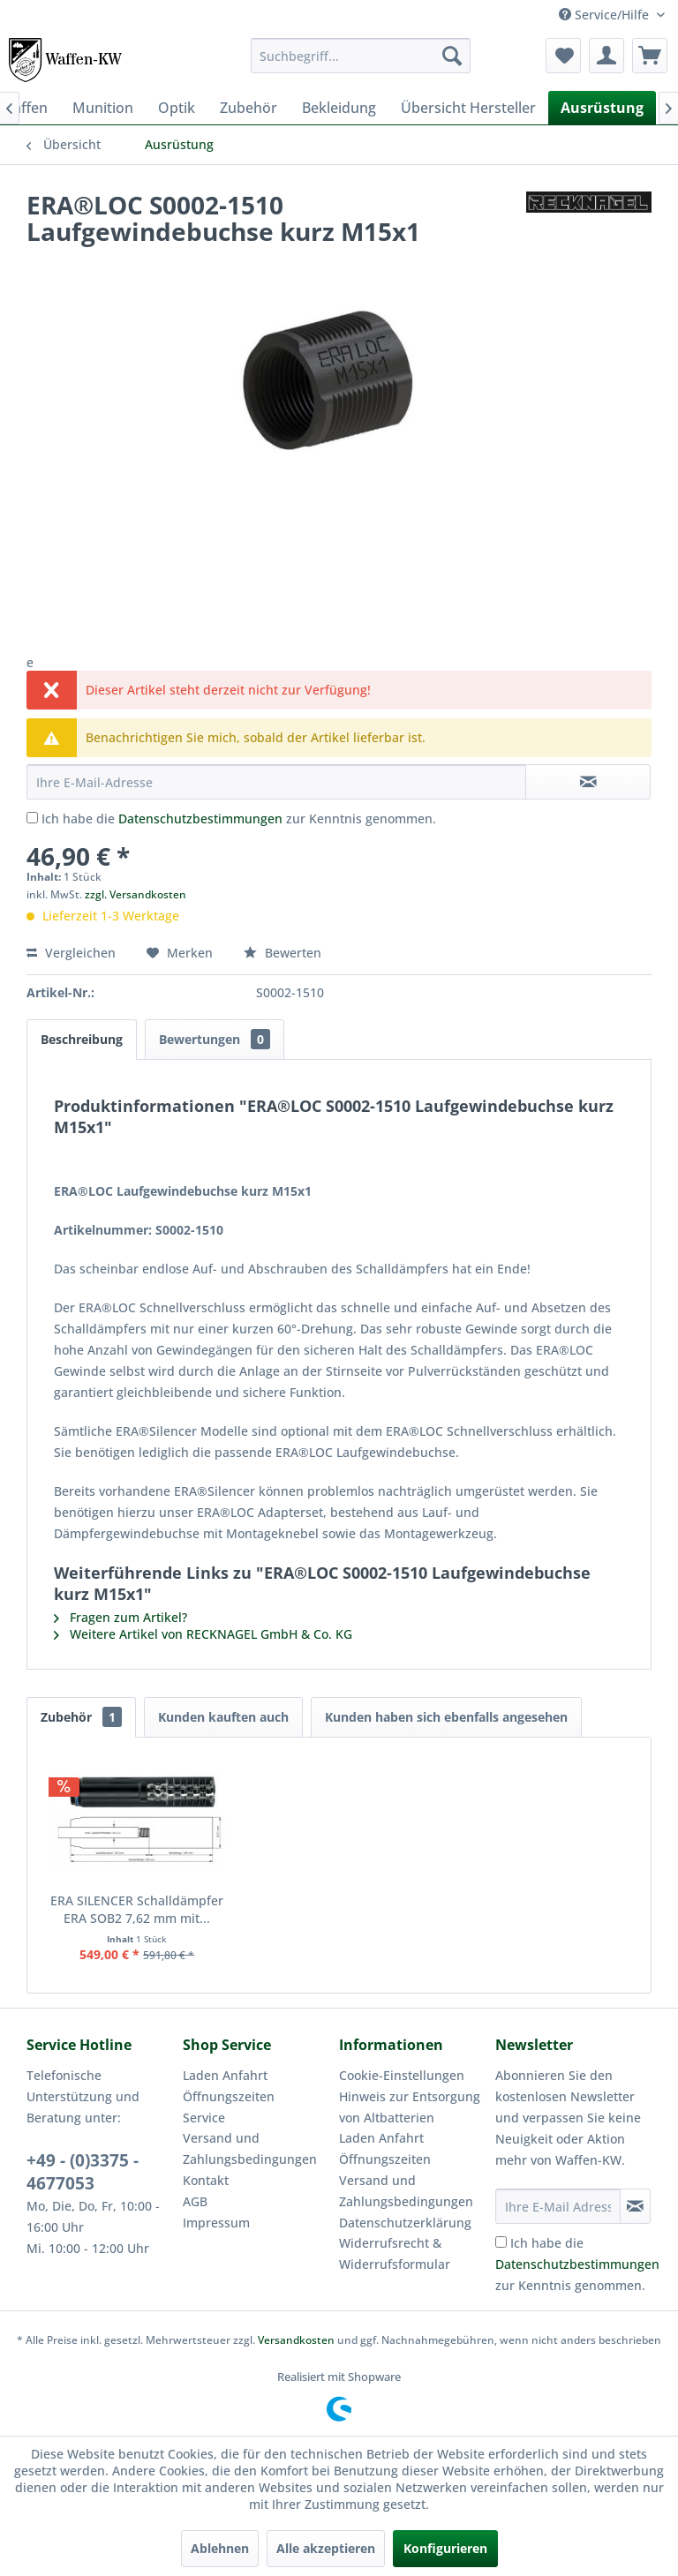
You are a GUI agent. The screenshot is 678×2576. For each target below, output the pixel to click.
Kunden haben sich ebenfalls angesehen (446, 1717)
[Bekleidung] (339, 107)
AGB (195, 2201)
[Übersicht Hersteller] (468, 107)
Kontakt (206, 2180)
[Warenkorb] (649, 55)
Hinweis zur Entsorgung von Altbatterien (409, 2107)
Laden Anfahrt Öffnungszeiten (229, 2086)
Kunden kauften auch (223, 1717)
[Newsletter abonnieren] (635, 2206)
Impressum (216, 2222)
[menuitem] (361, 55)
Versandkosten (296, 2339)
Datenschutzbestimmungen (200, 818)
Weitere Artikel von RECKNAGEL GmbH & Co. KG (203, 1634)
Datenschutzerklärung (405, 2222)
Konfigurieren (445, 2548)
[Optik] (176, 107)
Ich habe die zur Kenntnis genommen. (238, 818)
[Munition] (103, 107)
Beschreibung (82, 1039)
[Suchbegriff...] (361, 55)
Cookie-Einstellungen (401, 2075)
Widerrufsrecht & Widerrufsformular (394, 2253)
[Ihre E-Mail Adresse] (558, 2206)
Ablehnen (220, 2548)
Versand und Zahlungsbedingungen (250, 2148)
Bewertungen (214, 1039)
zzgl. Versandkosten (135, 894)
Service (204, 2117)
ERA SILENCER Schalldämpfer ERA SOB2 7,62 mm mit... (136, 1909)
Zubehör (81, 1717)
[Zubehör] (248, 107)
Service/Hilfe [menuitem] (605, 14)
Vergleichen (71, 952)
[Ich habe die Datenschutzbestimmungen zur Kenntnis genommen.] (32, 817)
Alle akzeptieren (325, 2548)
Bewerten (282, 952)
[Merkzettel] (563, 55)
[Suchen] (452, 55)
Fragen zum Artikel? (120, 1617)
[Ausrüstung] (602, 107)
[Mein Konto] (606, 55)
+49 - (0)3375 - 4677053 (82, 2172)
